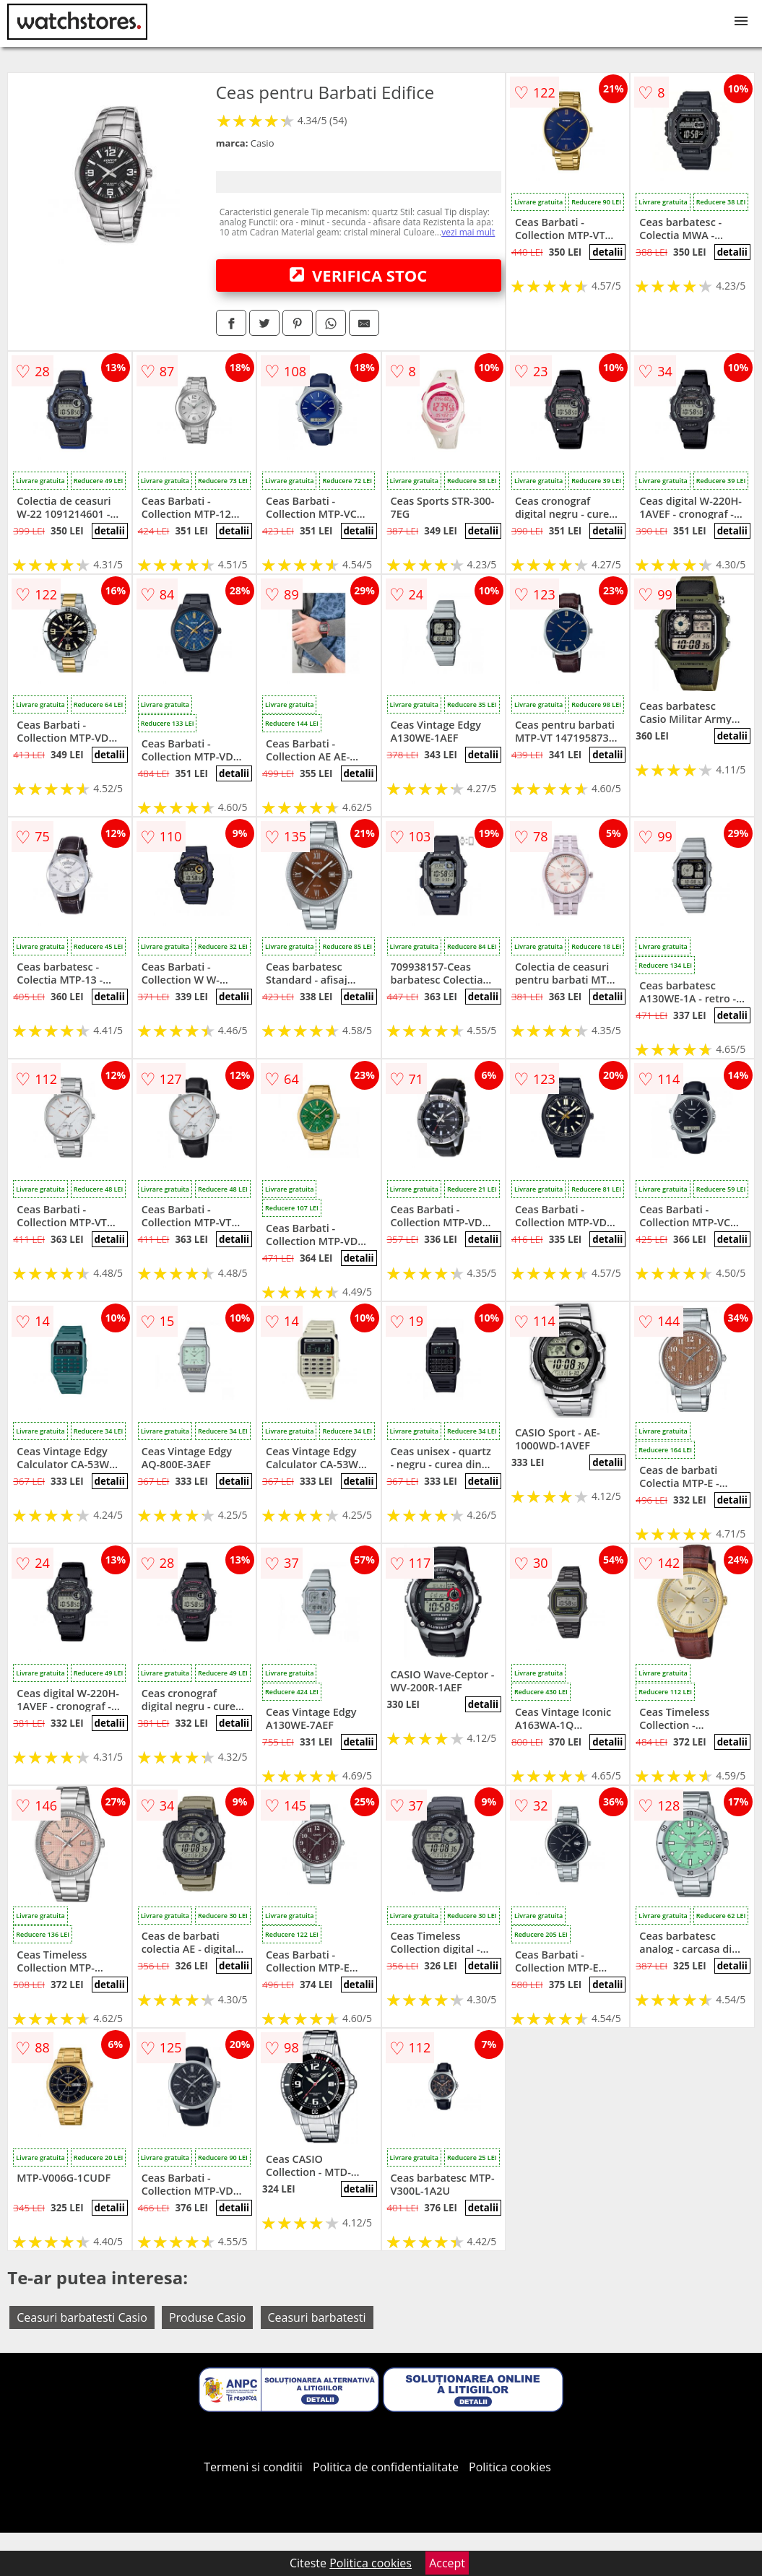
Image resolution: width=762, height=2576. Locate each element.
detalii (607, 252)
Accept (447, 2563)
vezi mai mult (468, 232)
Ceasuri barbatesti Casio (82, 2317)
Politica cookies (510, 2467)
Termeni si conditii (253, 2467)
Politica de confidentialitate (386, 2467)
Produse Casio (207, 2317)
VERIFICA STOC (358, 275)
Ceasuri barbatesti (317, 2317)
